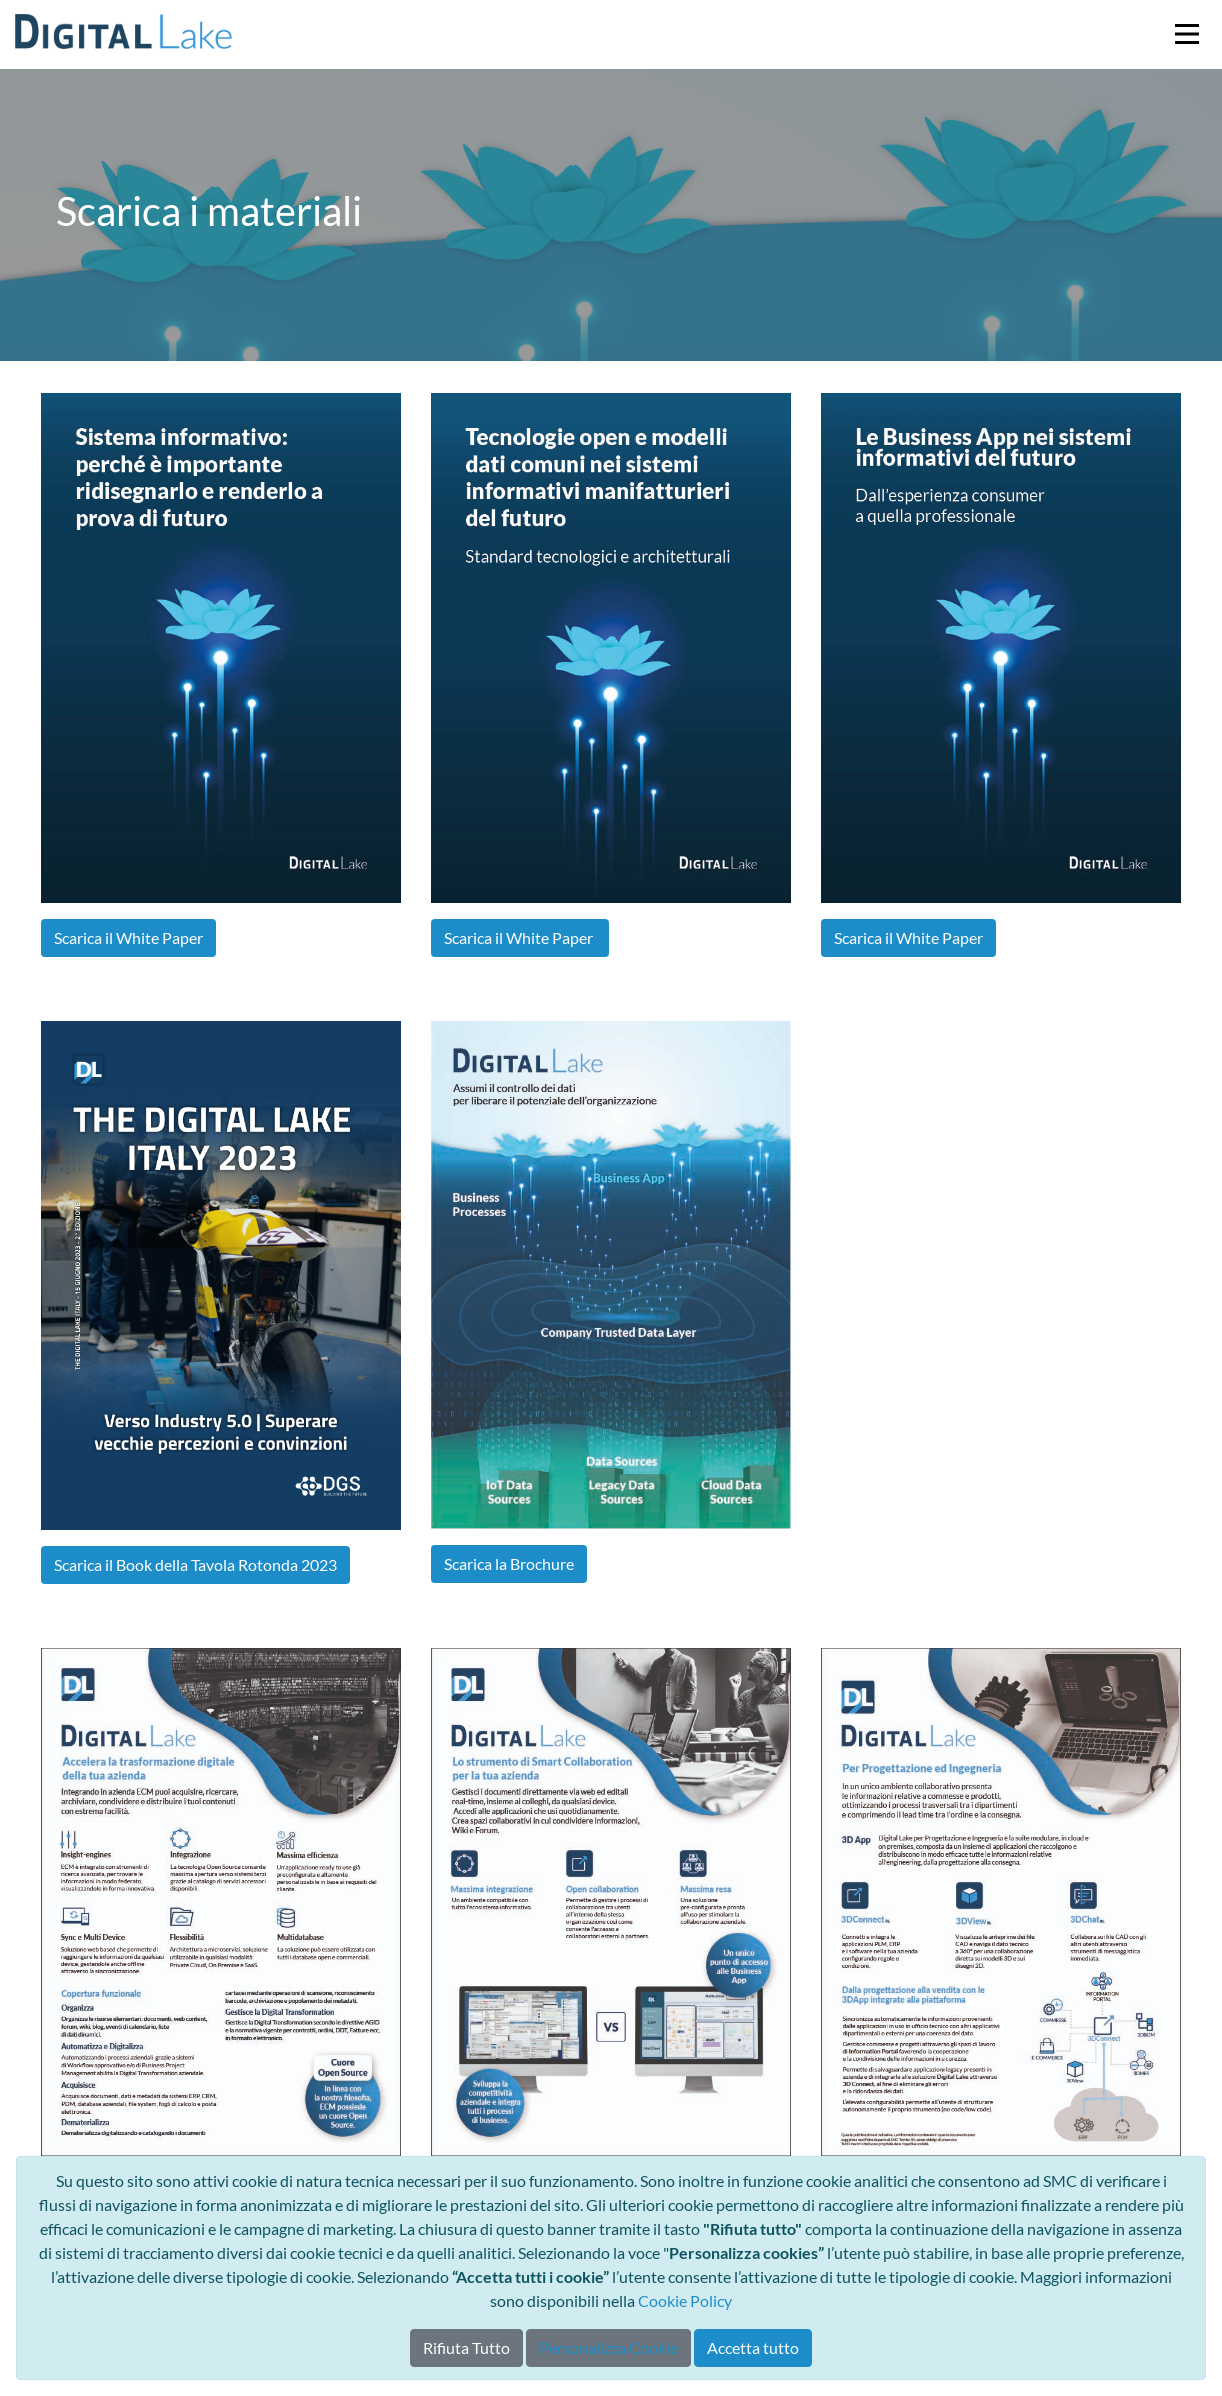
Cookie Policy (685, 2300)
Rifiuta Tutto (466, 2347)
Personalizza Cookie (608, 2347)
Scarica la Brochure (509, 1563)
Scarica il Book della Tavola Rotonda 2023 (195, 1564)
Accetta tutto (753, 2347)
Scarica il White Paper (128, 937)
